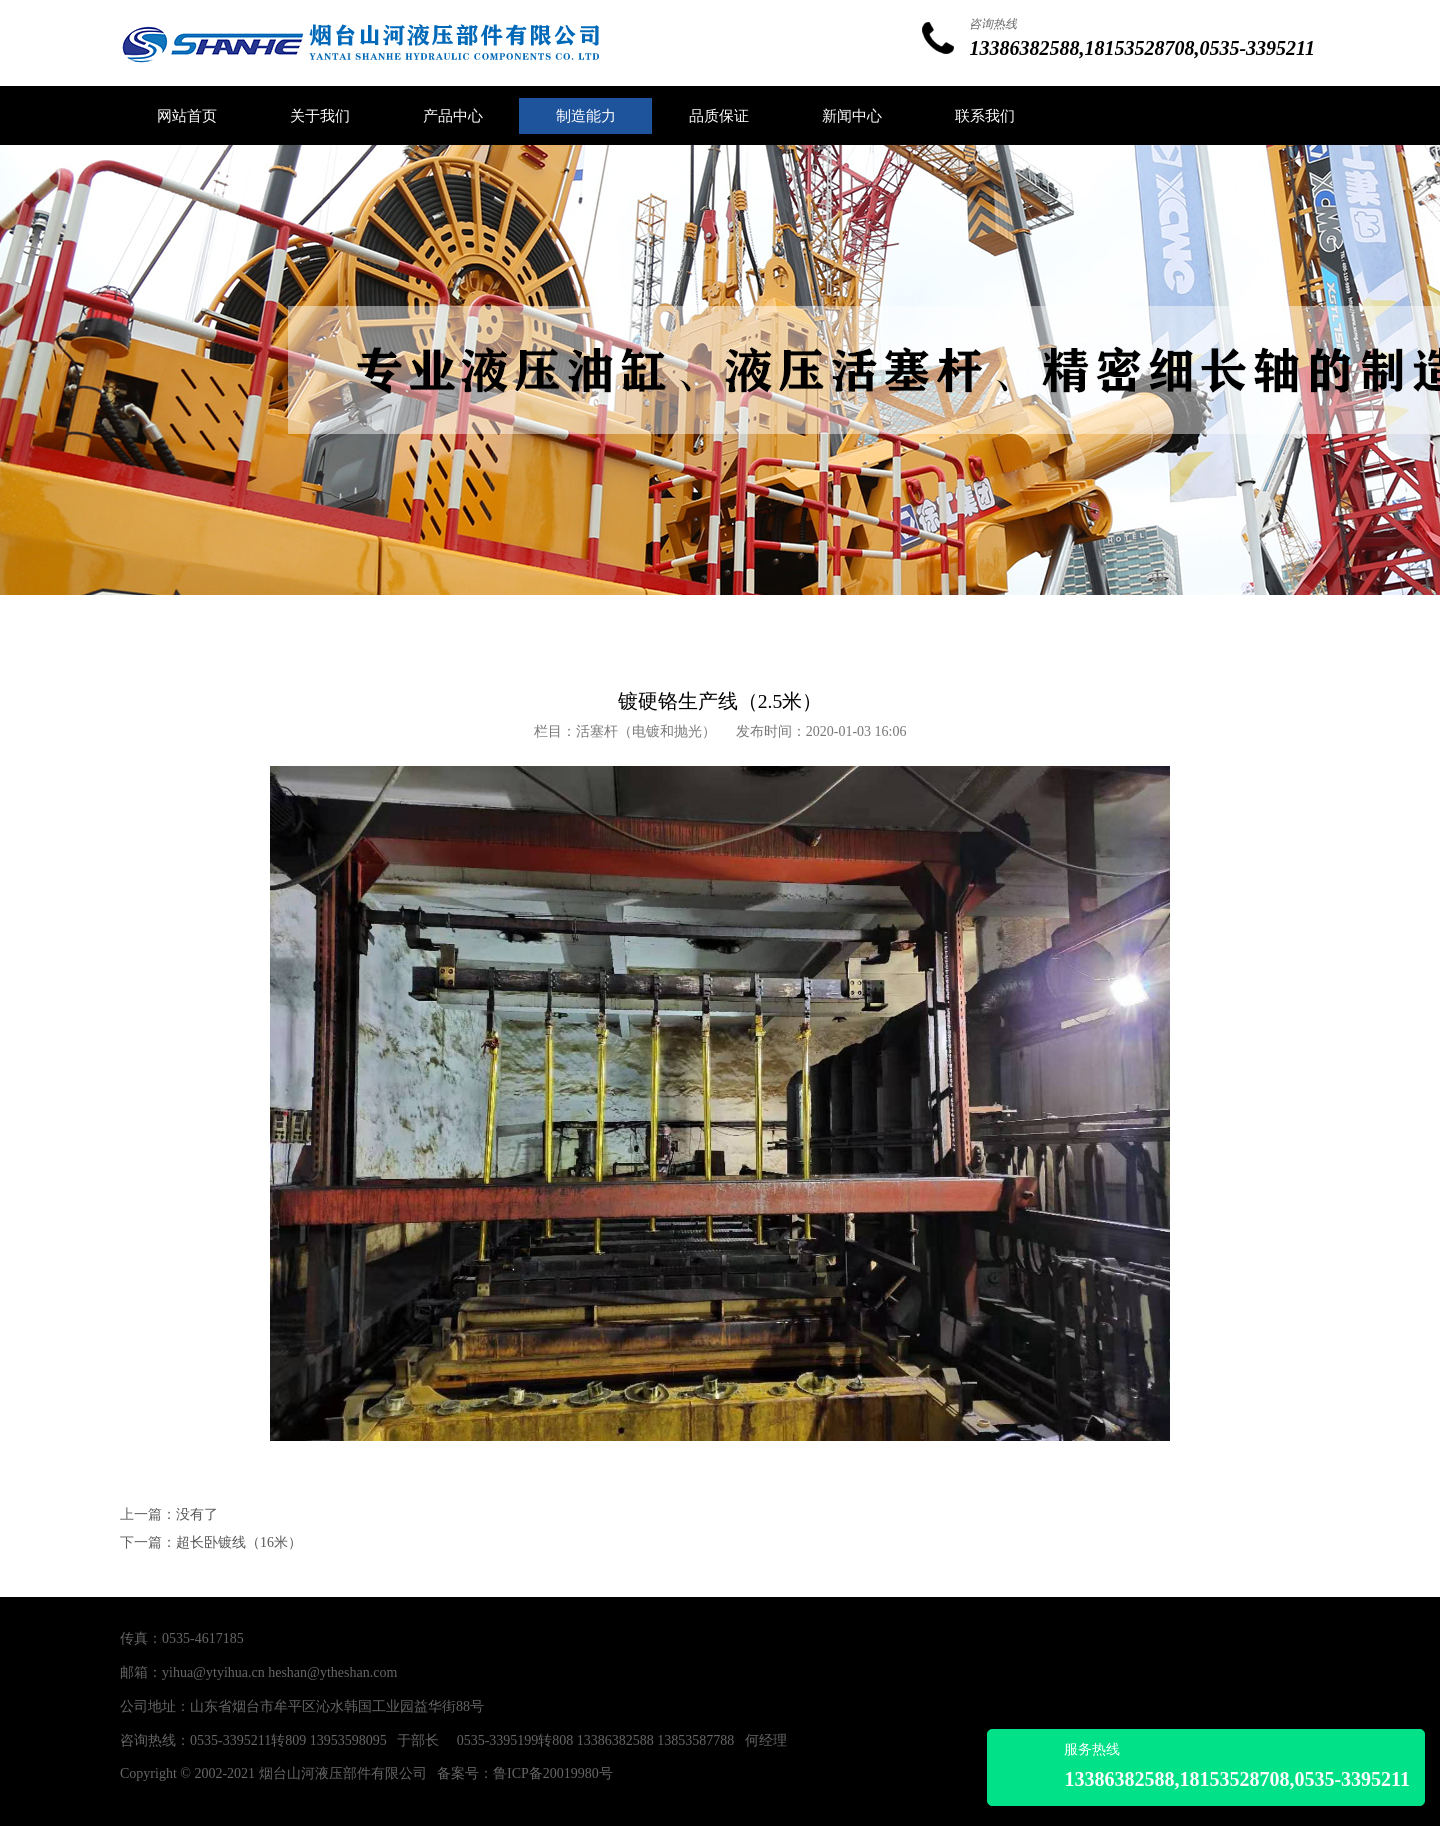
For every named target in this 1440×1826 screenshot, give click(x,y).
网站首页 (187, 116)
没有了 (197, 1514)
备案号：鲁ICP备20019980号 (525, 1773)
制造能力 (586, 116)
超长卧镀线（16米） (239, 1542)
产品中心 (453, 116)
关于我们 (320, 116)
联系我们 (985, 116)
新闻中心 (852, 116)
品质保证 (719, 116)
